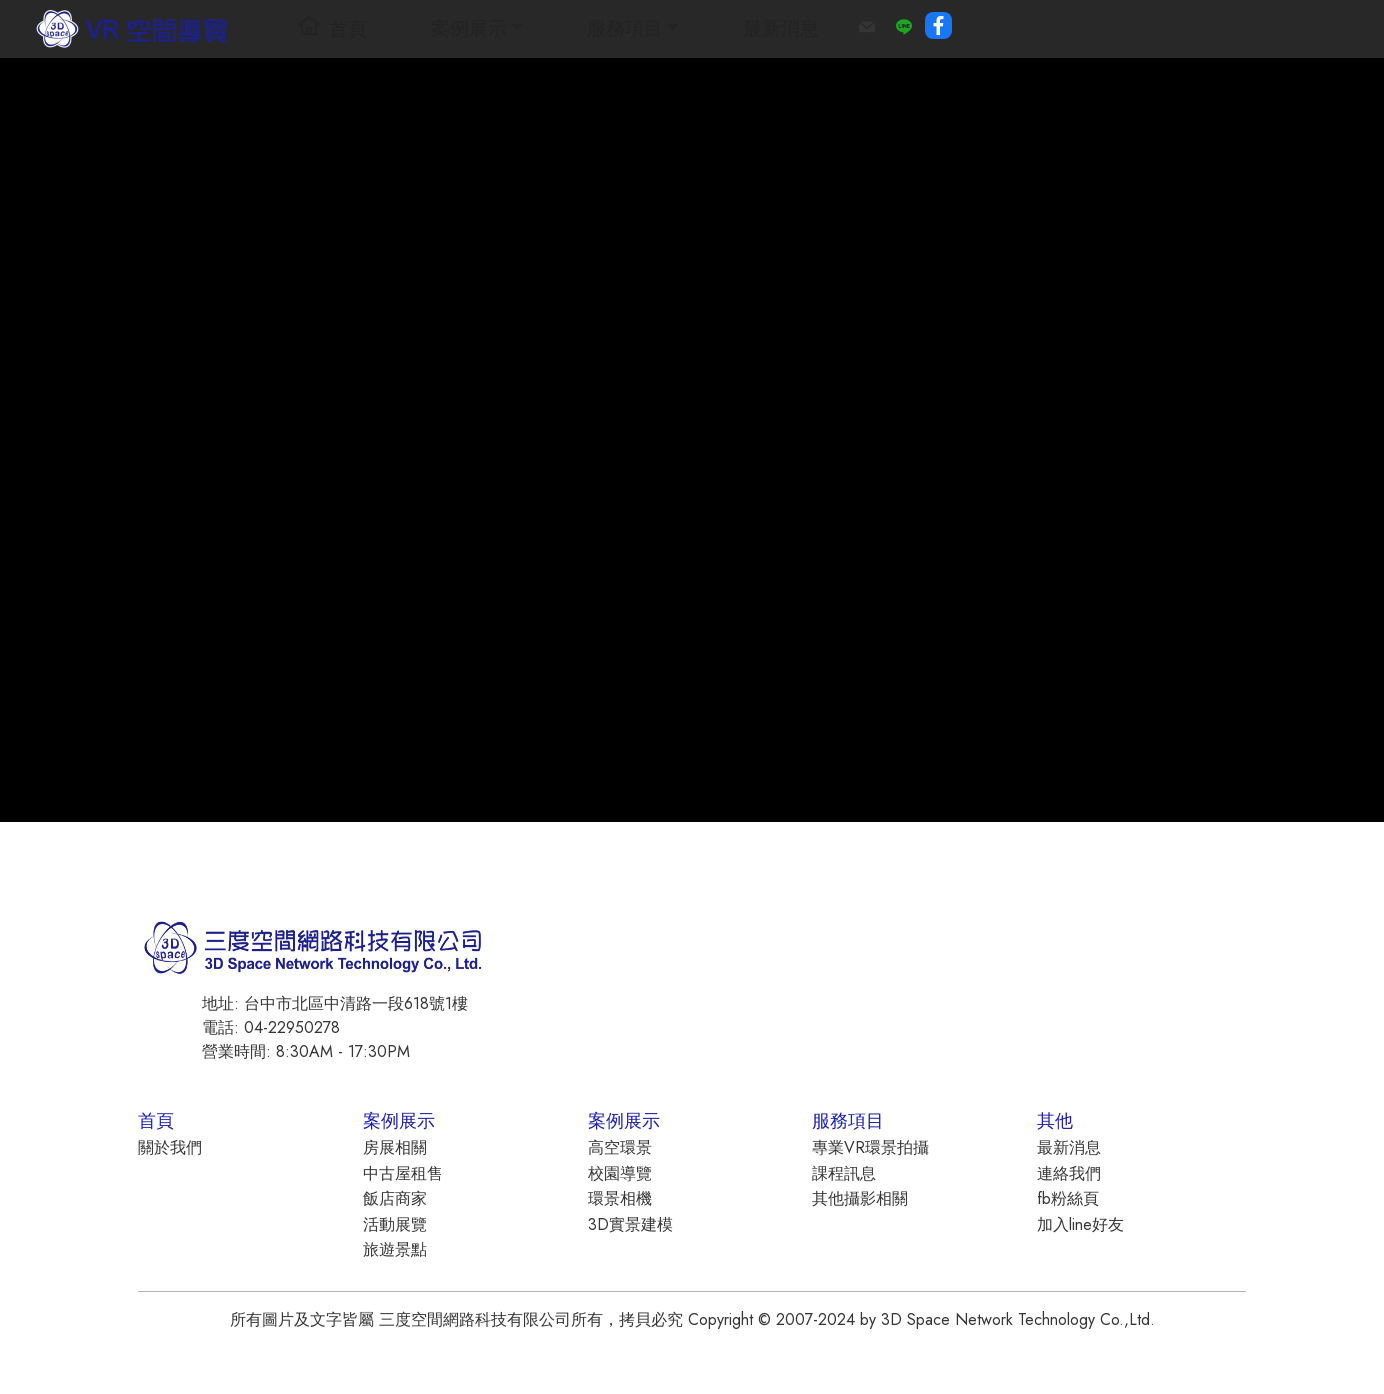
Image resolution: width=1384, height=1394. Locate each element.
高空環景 (620, 1147)
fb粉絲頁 (1068, 1198)
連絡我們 (1069, 1173)
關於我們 (170, 1147)
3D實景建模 (630, 1224)
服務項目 (625, 28)
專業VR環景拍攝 (870, 1147)
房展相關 (395, 1147)
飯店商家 (395, 1198)
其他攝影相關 (860, 1198)
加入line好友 (1080, 1224)
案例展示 (469, 28)
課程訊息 (844, 1173)
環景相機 (620, 1198)
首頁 (332, 28)
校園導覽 (620, 1173)
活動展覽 (395, 1224)
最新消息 (781, 28)
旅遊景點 (395, 1249)
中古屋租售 (403, 1173)
